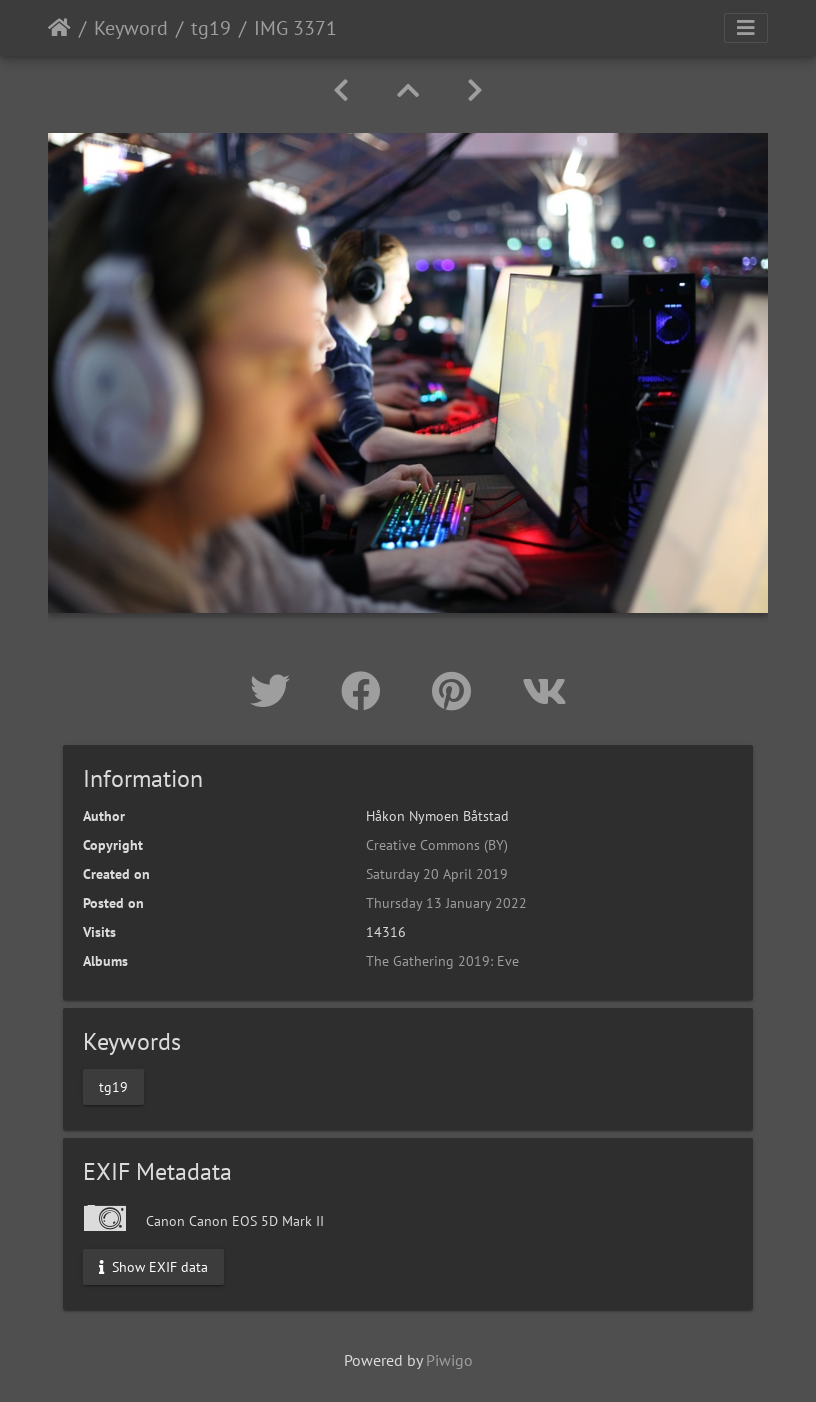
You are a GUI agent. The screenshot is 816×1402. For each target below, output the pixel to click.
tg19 (211, 28)
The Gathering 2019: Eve (442, 961)
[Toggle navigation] (746, 28)
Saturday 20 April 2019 (437, 874)
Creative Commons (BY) (437, 845)
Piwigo (449, 1360)
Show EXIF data (153, 1266)
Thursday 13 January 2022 (446, 903)
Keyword (131, 28)
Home (59, 28)
